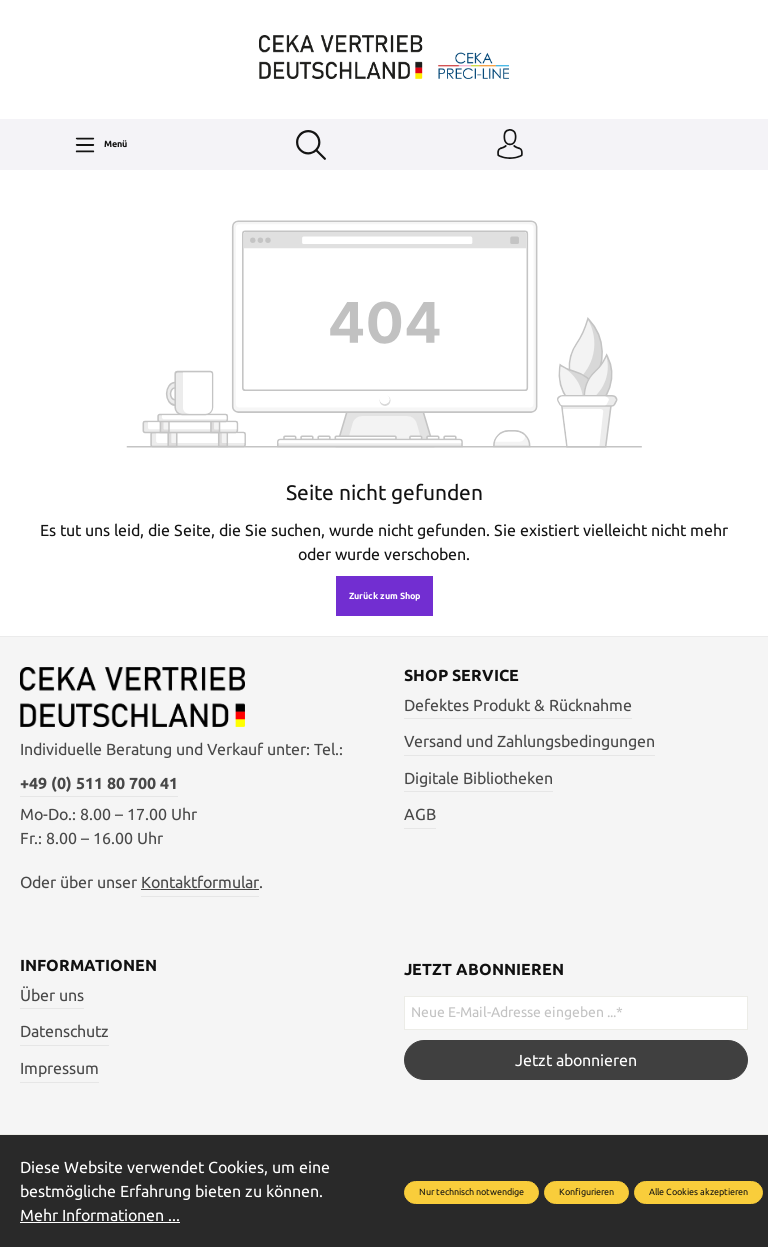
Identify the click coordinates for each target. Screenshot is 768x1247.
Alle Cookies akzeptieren (698, 1192)
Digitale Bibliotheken (478, 778)
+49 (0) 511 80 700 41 (99, 783)
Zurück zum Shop (384, 596)
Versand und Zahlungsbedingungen (529, 741)
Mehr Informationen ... (100, 1215)
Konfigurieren (586, 1192)
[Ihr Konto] (510, 145)
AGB (420, 814)
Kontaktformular (200, 882)
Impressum (59, 1068)
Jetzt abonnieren (576, 1060)
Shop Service (461, 675)
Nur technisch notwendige (471, 1192)
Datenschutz (64, 1031)
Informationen (88, 965)
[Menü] (100, 145)
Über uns (52, 995)
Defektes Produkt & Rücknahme (518, 705)
